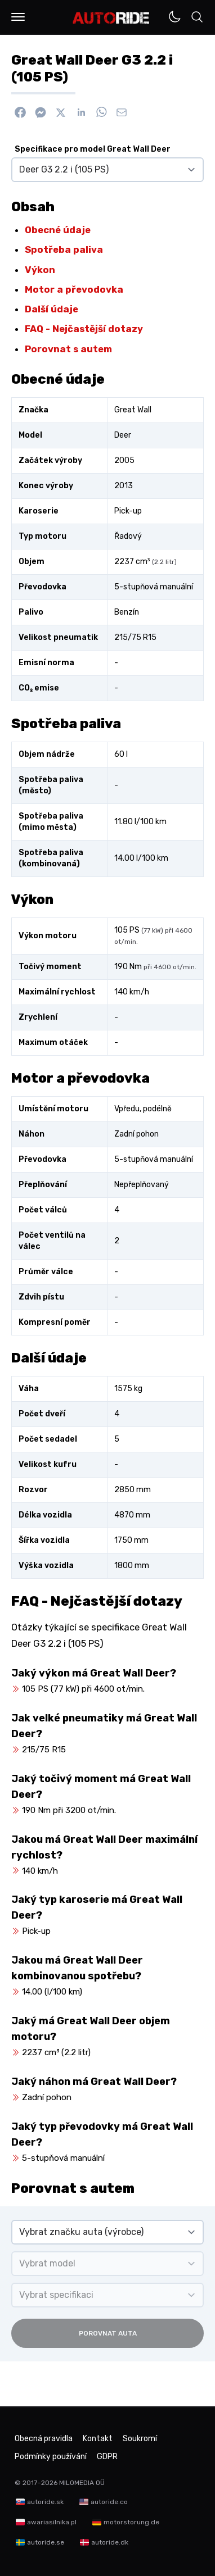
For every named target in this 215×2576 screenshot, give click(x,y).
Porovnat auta (108, 2333)
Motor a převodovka (74, 289)
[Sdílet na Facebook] (20, 112)
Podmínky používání (51, 2456)
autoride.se (45, 2542)
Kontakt (98, 2438)
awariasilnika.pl (52, 2522)
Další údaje (51, 309)
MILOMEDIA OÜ (82, 2483)
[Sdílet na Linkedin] (81, 112)
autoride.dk (109, 2542)
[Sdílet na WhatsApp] (101, 112)
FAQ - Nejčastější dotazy (84, 328)
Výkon (40, 269)
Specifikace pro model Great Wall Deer (93, 149)
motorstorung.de (131, 2522)
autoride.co (109, 2502)
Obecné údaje (58, 229)
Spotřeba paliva (64, 249)
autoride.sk (45, 2502)
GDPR (107, 2456)
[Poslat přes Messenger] (41, 112)
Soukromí (140, 2438)
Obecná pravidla (44, 2438)
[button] (18, 16)
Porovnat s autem (68, 349)
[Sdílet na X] (61, 112)
